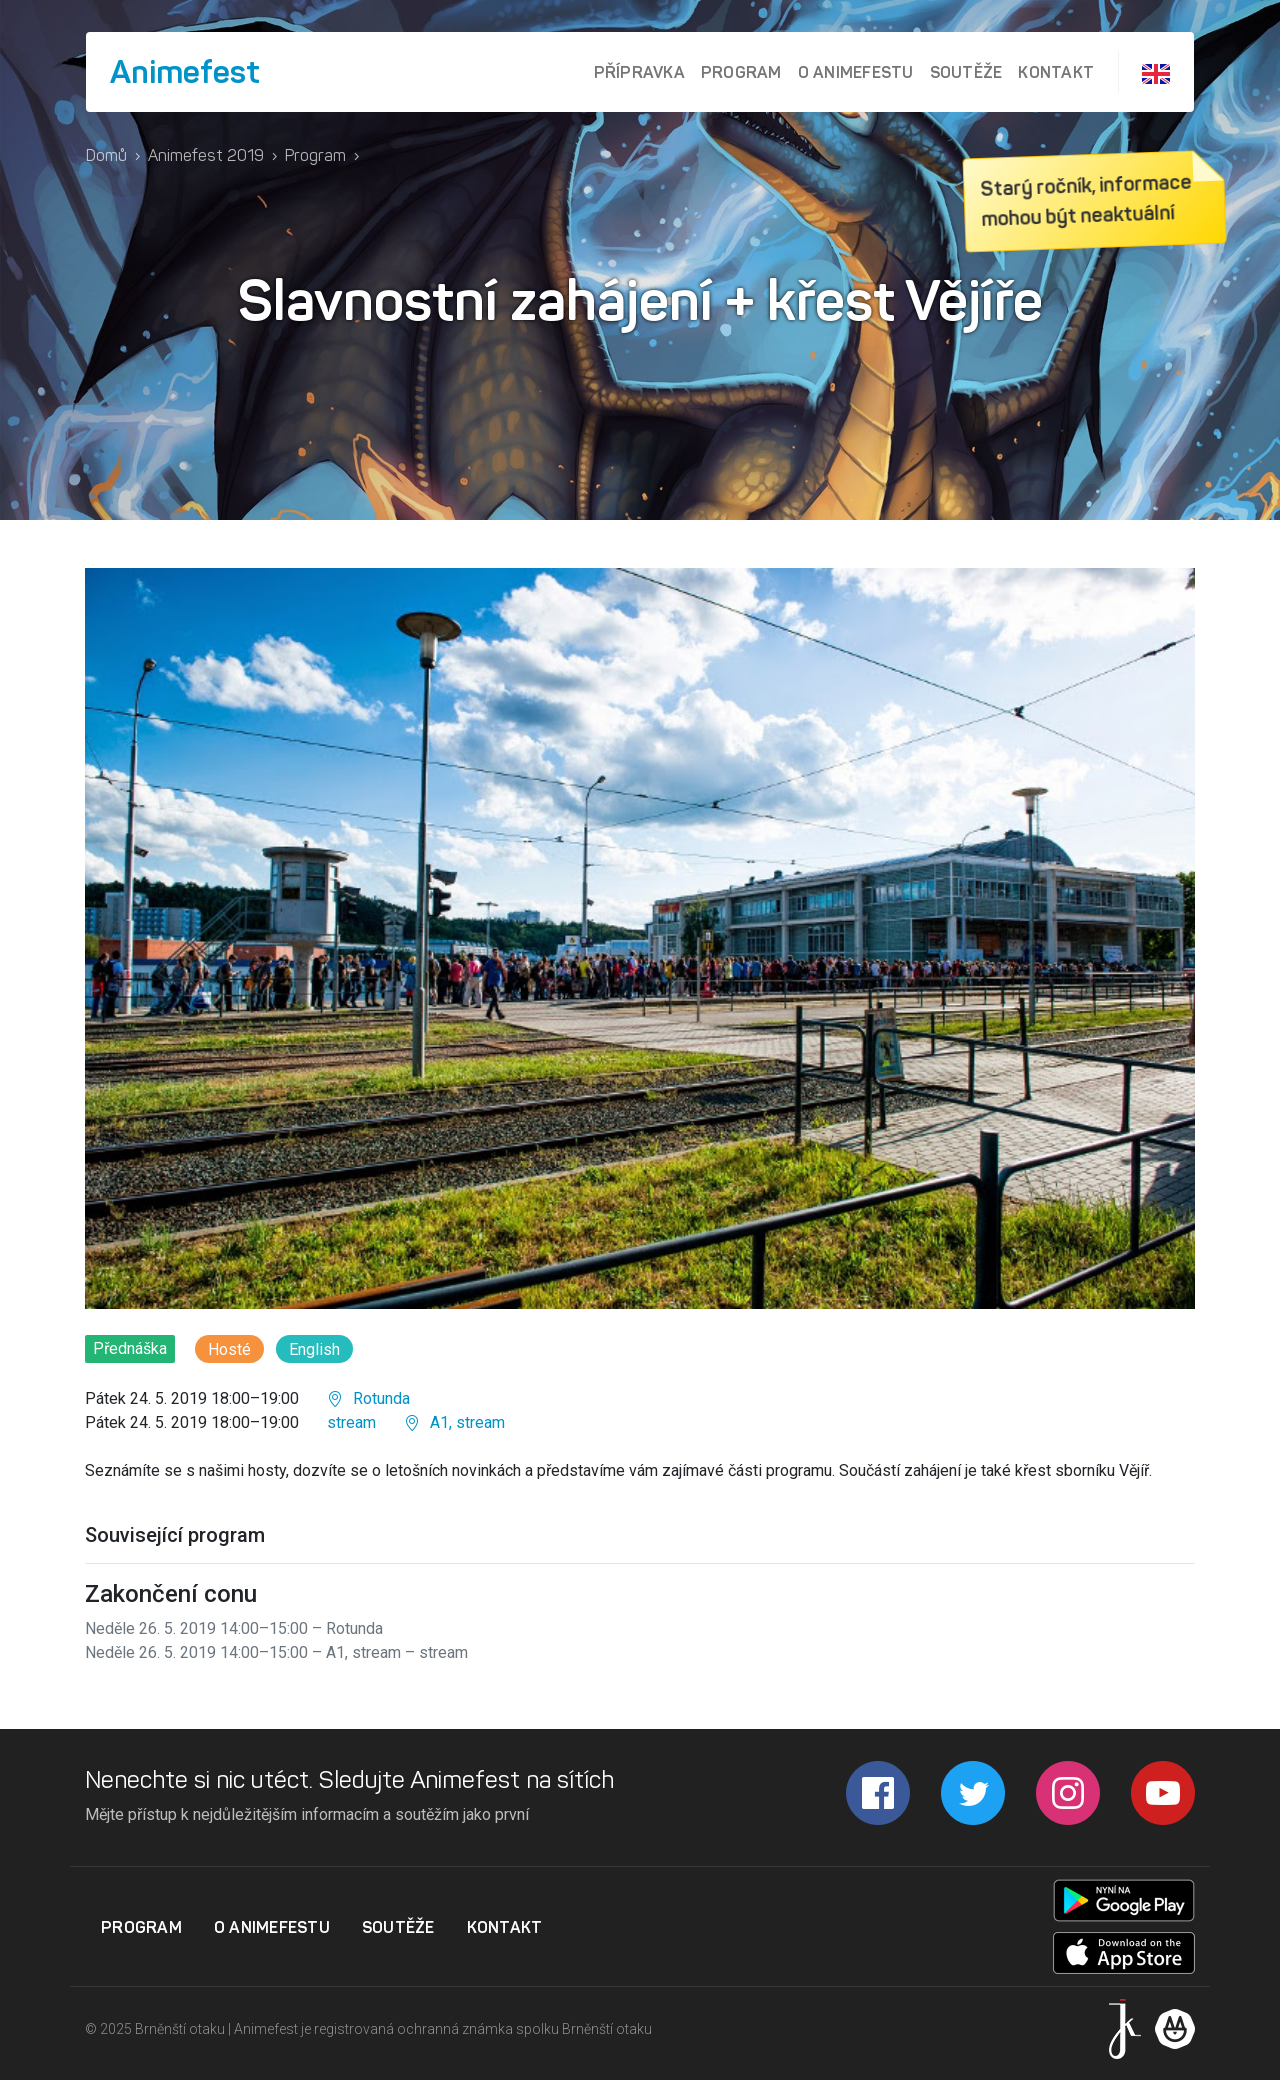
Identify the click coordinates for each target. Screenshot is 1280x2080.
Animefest (185, 72)
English (314, 1349)
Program (741, 72)
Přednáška (130, 1348)
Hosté (229, 1349)
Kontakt (1056, 72)
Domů (106, 155)
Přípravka (639, 72)
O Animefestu (856, 72)
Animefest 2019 (206, 155)
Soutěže (966, 72)
